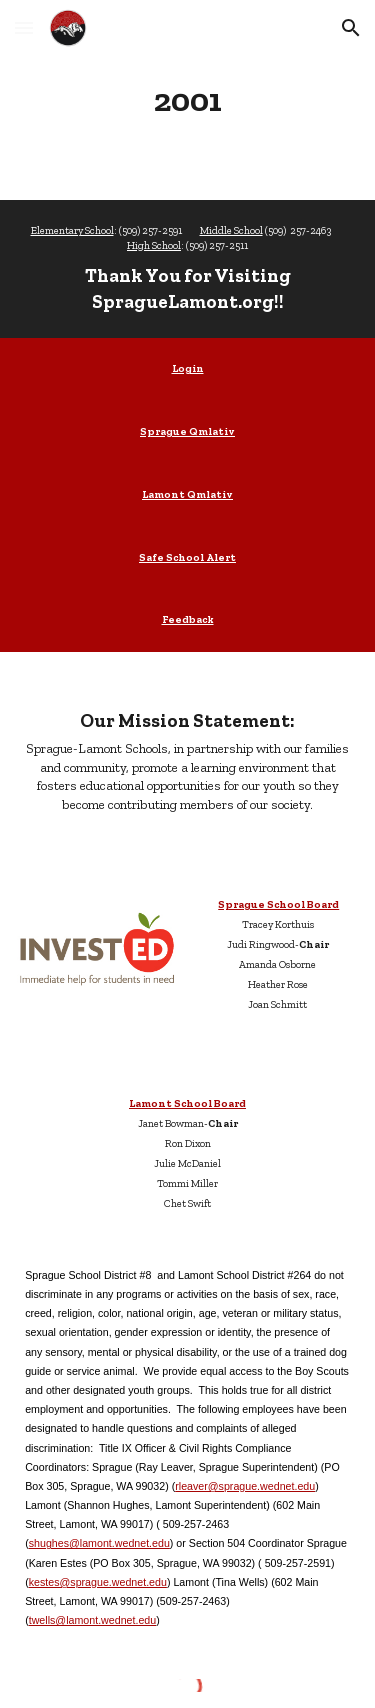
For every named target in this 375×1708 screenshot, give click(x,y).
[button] (24, 27)
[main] (187, 100)
